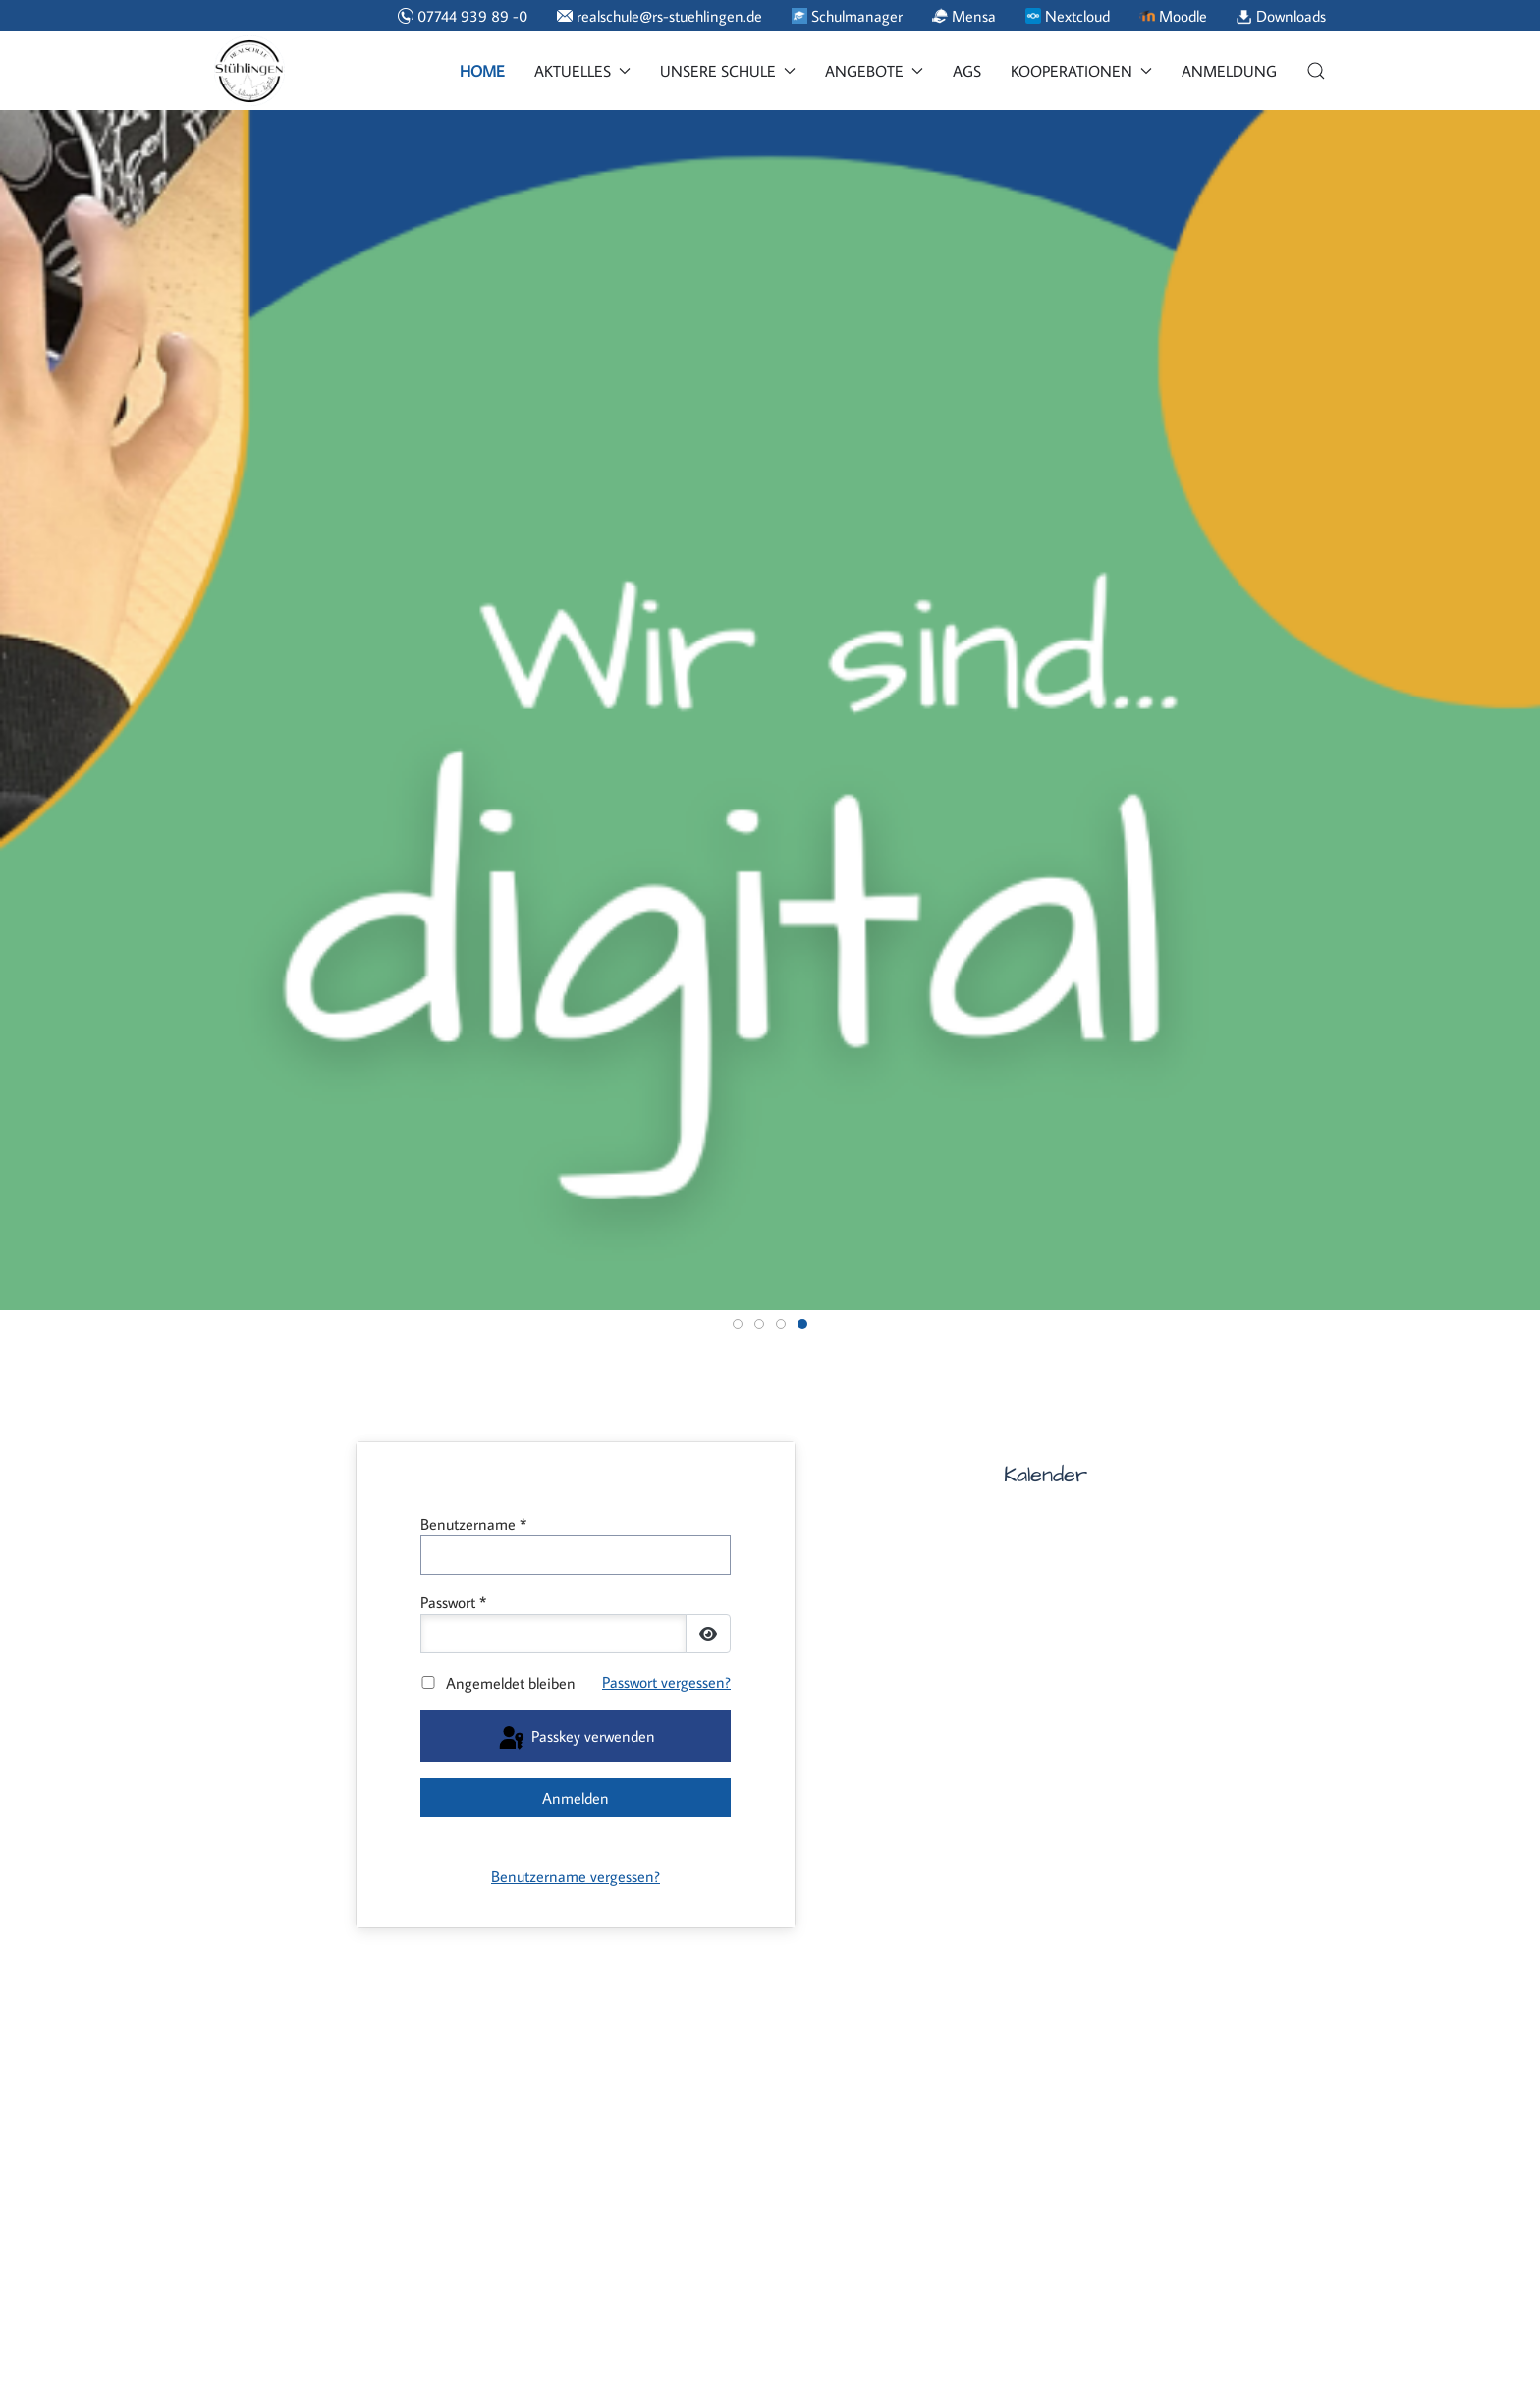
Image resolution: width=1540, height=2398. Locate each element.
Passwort (453, 1602)
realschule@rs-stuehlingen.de (659, 16)
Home (482, 71)
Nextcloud (1067, 16)
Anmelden (575, 1798)
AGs (967, 71)
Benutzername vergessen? (575, 1876)
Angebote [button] (874, 71)
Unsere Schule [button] (728, 71)
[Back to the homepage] (249, 70)
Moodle (1173, 16)
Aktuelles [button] (582, 71)
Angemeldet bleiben (511, 1683)
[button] (1316, 70)
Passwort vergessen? (666, 1682)
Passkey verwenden (575, 1739)
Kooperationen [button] (1081, 71)
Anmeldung (1229, 71)
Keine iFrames (1165, 1903)
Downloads (1281, 16)
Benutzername (473, 1524)
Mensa (964, 16)
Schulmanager (847, 16)
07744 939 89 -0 (462, 16)
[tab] (737, 1324)
